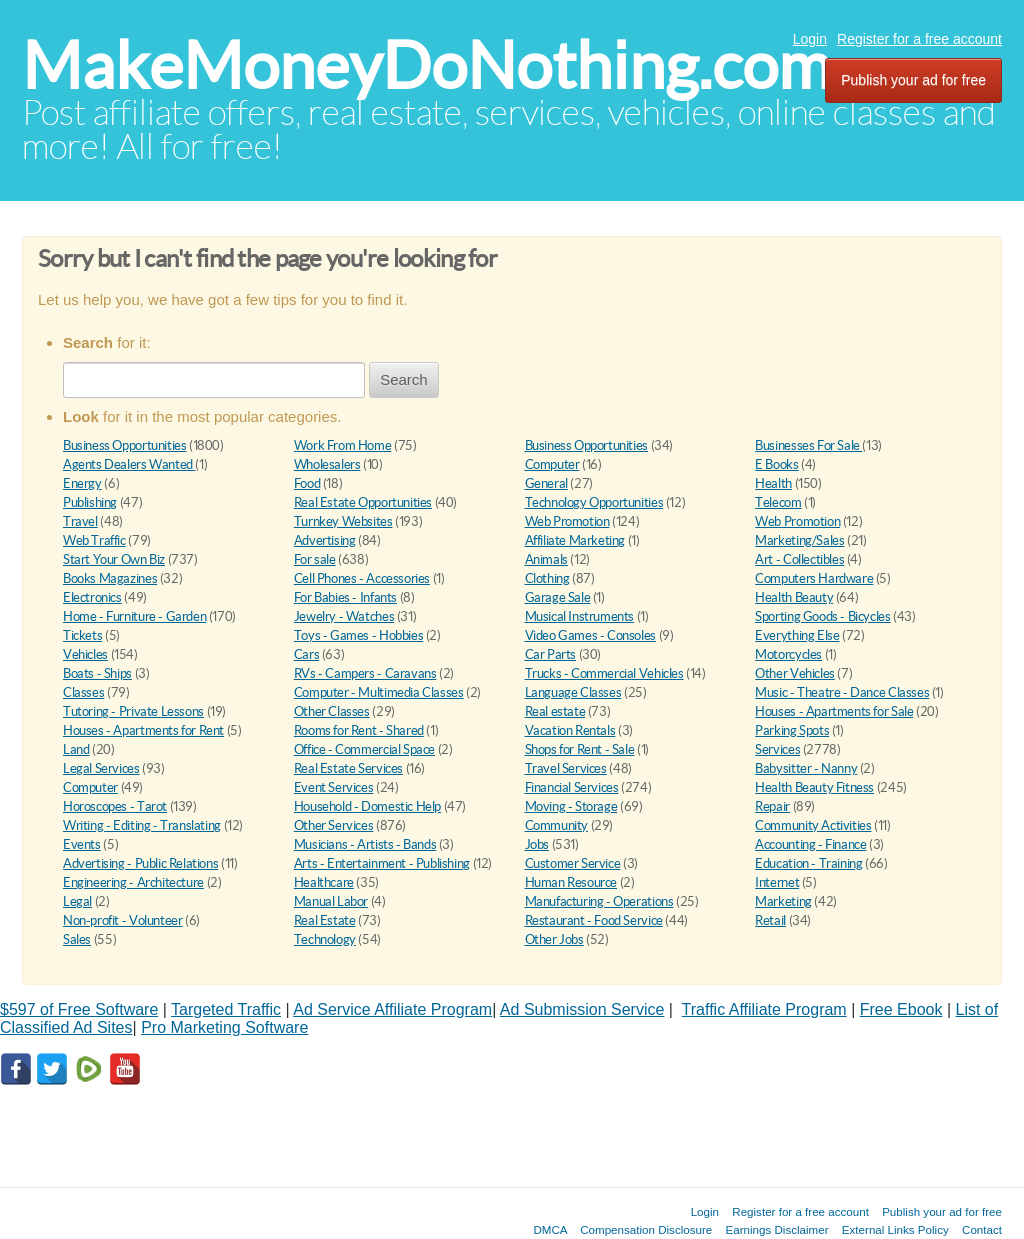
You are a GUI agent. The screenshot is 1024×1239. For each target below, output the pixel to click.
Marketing (783, 901)
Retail (770, 920)
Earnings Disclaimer (777, 1229)
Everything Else (797, 635)
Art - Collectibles (799, 559)
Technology (325, 939)
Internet (777, 882)
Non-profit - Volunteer (122, 920)
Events (82, 844)
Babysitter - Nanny (806, 768)
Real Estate (325, 920)
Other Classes (332, 711)
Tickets (82, 635)
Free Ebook (901, 1009)
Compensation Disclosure (646, 1229)
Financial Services (572, 787)
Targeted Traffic (226, 1009)
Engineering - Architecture (133, 882)
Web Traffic (94, 540)
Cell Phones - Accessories (362, 578)
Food (307, 483)
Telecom (778, 502)
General (546, 483)
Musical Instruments (580, 616)
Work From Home (343, 445)
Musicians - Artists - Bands (365, 844)
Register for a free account (919, 39)
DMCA (550, 1229)
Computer (552, 464)
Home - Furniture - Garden (134, 616)
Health (773, 483)
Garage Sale (558, 597)
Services (777, 749)
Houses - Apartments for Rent (143, 730)
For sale (315, 559)
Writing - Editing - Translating (142, 825)
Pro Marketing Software (224, 1027)
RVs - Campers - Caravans (365, 673)
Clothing (547, 578)
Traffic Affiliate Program (764, 1009)
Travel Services (566, 768)
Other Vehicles (795, 673)
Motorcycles (788, 654)
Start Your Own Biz (114, 559)
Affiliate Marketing (575, 540)
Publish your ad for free (913, 80)
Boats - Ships (97, 673)
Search (404, 379)
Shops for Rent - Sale (580, 749)
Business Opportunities (124, 445)
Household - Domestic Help (367, 806)
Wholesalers (327, 464)
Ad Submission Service (582, 1009)
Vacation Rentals (570, 730)
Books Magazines (110, 578)
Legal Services (101, 768)
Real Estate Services (348, 768)
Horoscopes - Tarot (115, 806)
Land (76, 749)
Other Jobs (554, 939)
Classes (83, 692)
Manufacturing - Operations (599, 901)
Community (557, 825)
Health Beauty (794, 597)
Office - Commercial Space (364, 749)
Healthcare (324, 882)
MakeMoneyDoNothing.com (426, 65)
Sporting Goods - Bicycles (822, 616)
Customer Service (573, 863)
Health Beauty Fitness (814, 787)
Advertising (325, 540)
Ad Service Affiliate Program (392, 1009)
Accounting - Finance (810, 844)
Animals (546, 559)
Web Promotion (567, 521)
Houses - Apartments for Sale (834, 711)
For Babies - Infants (345, 597)
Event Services (334, 787)
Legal (77, 901)
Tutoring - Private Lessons (133, 711)
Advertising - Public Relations (140, 863)
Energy (82, 483)
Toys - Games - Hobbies (358, 635)
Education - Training (808, 863)
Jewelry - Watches (344, 616)
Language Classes (573, 692)
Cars (306, 654)
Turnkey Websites (343, 521)
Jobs (537, 844)
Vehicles (85, 654)
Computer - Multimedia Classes (379, 692)
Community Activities (813, 825)
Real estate (555, 711)
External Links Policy (895, 1229)
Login (810, 39)
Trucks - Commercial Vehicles (604, 673)
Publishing (90, 502)
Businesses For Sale (808, 445)
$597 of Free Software (79, 1009)
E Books (776, 464)
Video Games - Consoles (590, 635)
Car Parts (551, 654)
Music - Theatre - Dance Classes (842, 692)
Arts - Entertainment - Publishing (382, 863)
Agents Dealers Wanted (129, 464)
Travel (80, 521)
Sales (77, 939)
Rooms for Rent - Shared (359, 730)
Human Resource (571, 882)
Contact (982, 1229)
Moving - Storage (571, 806)
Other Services (334, 825)
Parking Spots (792, 730)
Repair (772, 806)
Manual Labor (331, 901)
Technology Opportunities (594, 502)
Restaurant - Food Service (594, 920)
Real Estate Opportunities (363, 502)
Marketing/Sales (799, 540)
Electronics (92, 597)
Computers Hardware (814, 578)
